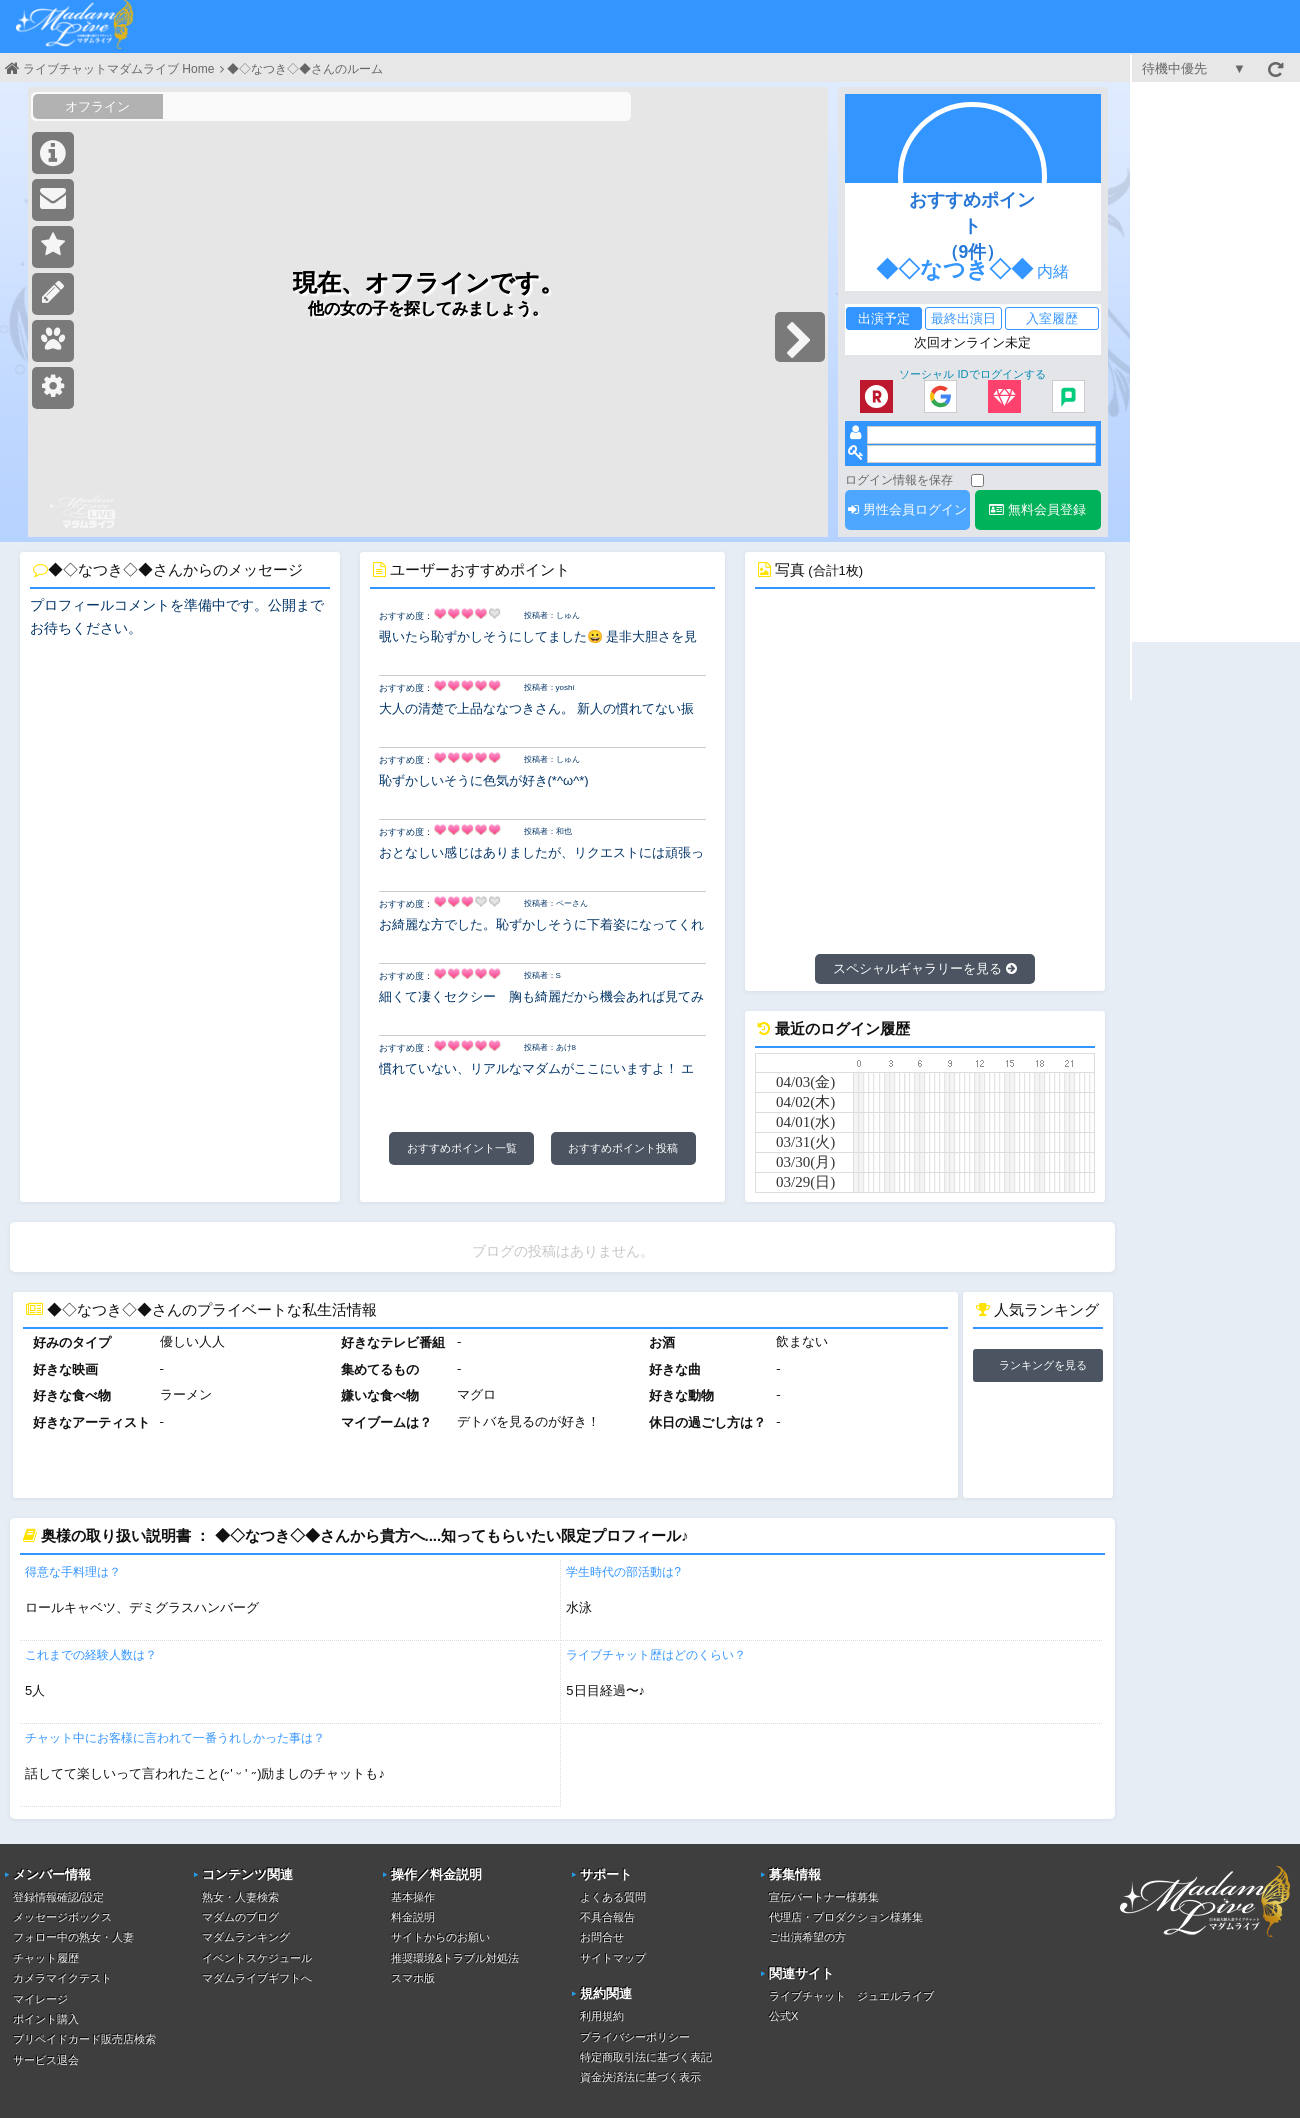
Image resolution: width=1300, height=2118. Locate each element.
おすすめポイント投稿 (623, 1148)
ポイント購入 (46, 2019)
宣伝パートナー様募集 (824, 1897)
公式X (783, 2016)
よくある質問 (613, 1897)
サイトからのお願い (440, 1937)
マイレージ (40, 1999)
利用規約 (602, 2016)
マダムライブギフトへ (257, 1978)
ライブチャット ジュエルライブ (851, 1996)
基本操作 (413, 1897)
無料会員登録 (1037, 509)
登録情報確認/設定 (58, 1897)
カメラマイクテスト (62, 1978)
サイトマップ (613, 1958)
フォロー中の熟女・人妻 (73, 1937)
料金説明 (413, 1917)
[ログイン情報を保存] (977, 480)
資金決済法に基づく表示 (640, 2077)
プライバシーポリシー (635, 2037)
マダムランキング (246, 1937)
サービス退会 (46, 2060)
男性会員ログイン (907, 509)
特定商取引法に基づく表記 (646, 2057)
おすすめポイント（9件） (972, 226)
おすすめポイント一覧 (462, 1148)
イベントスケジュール (257, 1958)
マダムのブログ (240, 1917)
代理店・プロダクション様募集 (846, 1917)
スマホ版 (413, 1978)
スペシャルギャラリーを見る (925, 968)
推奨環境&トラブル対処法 (455, 1958)
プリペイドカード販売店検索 (84, 2039)
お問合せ (602, 1937)
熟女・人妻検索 (240, 1897)
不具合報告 (607, 1917)
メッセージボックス (62, 1917)
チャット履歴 (46, 1958)
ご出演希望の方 (807, 1937)
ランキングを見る (1043, 1365)
